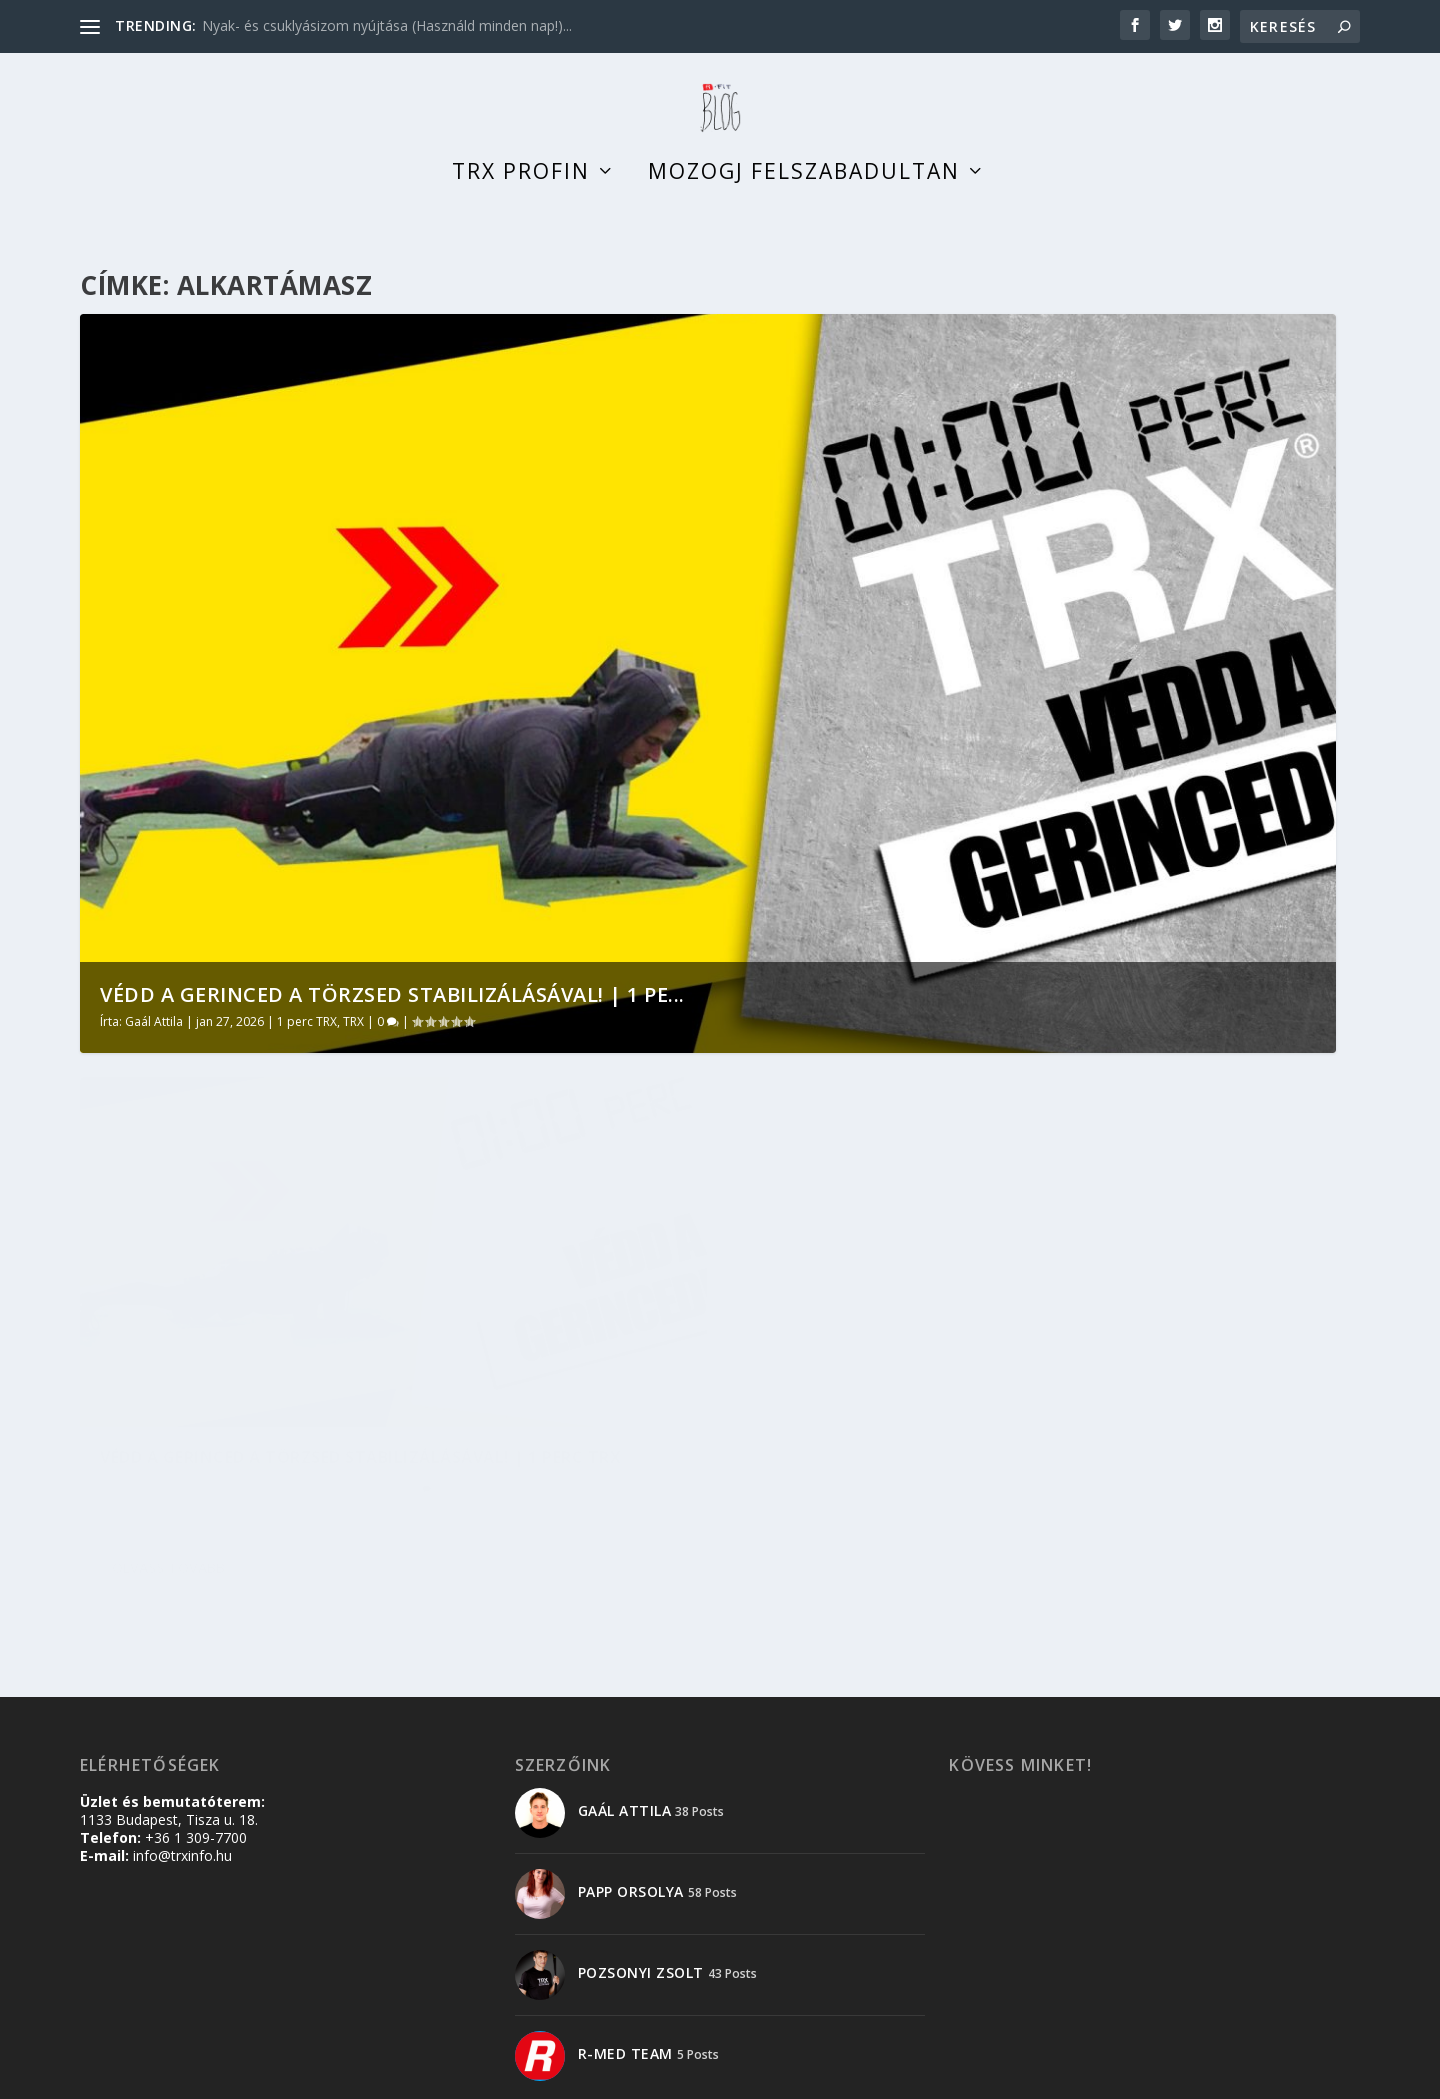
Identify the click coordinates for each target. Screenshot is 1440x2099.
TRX (353, 1041)
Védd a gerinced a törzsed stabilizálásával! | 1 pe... (392, 1014)
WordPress (386, 2076)
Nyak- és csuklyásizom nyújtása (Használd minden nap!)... (387, 25)
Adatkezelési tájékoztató (1182, 2075)
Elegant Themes (198, 2076)
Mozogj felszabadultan (804, 194)
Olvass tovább (168, 1520)
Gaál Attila (154, 1041)
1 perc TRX (307, 1041)
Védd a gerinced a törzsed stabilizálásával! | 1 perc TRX (238, 1378)
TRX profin (521, 194)
